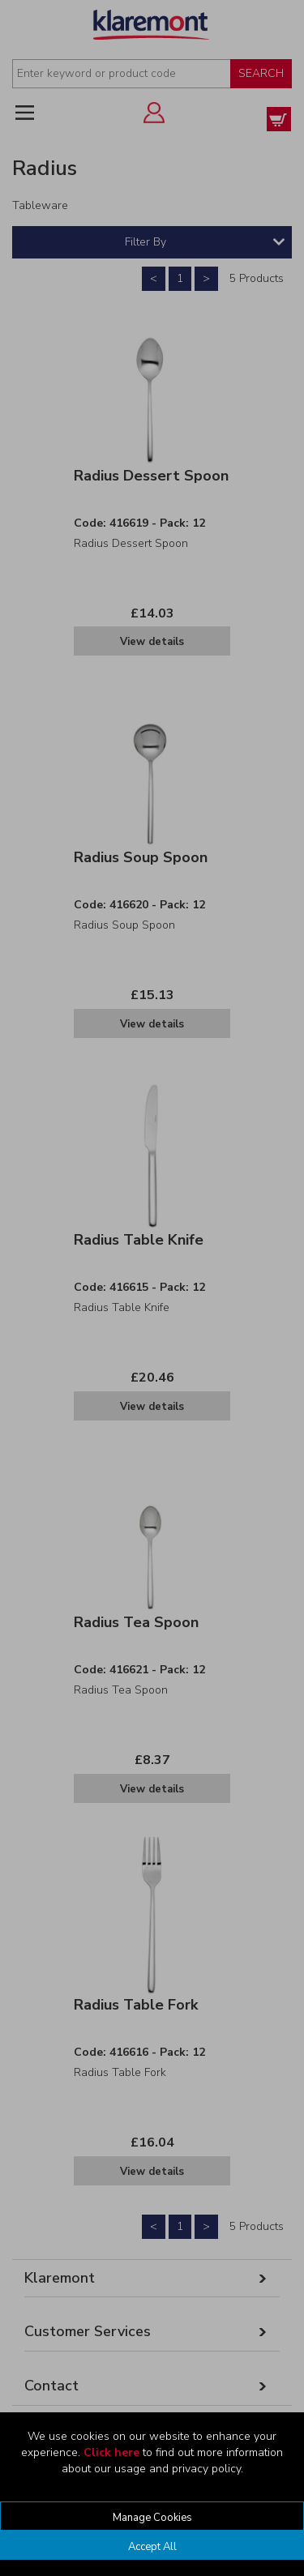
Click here (111, 2452)
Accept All (152, 2547)
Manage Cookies (152, 2517)
